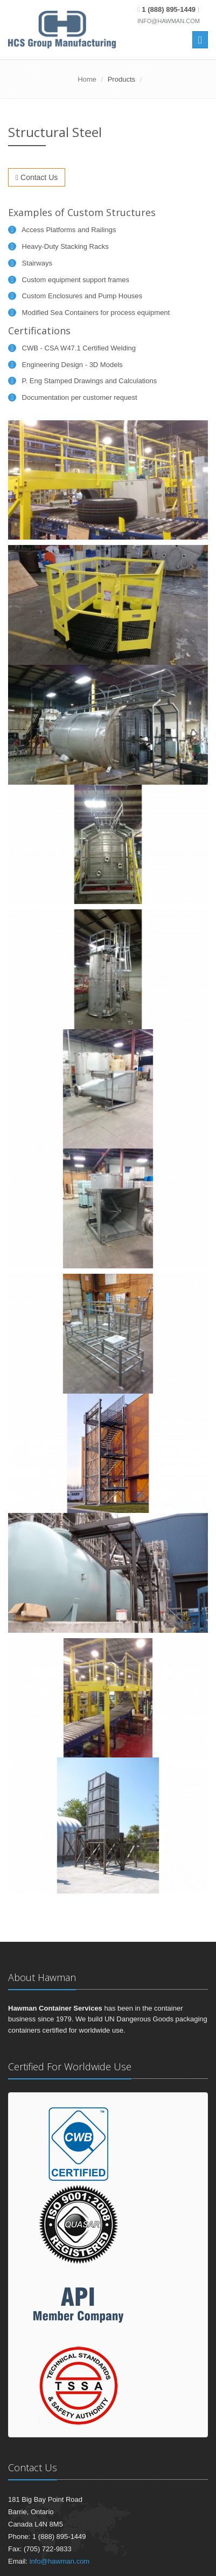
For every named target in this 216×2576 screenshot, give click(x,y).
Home (87, 79)
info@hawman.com (168, 21)
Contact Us (37, 177)
